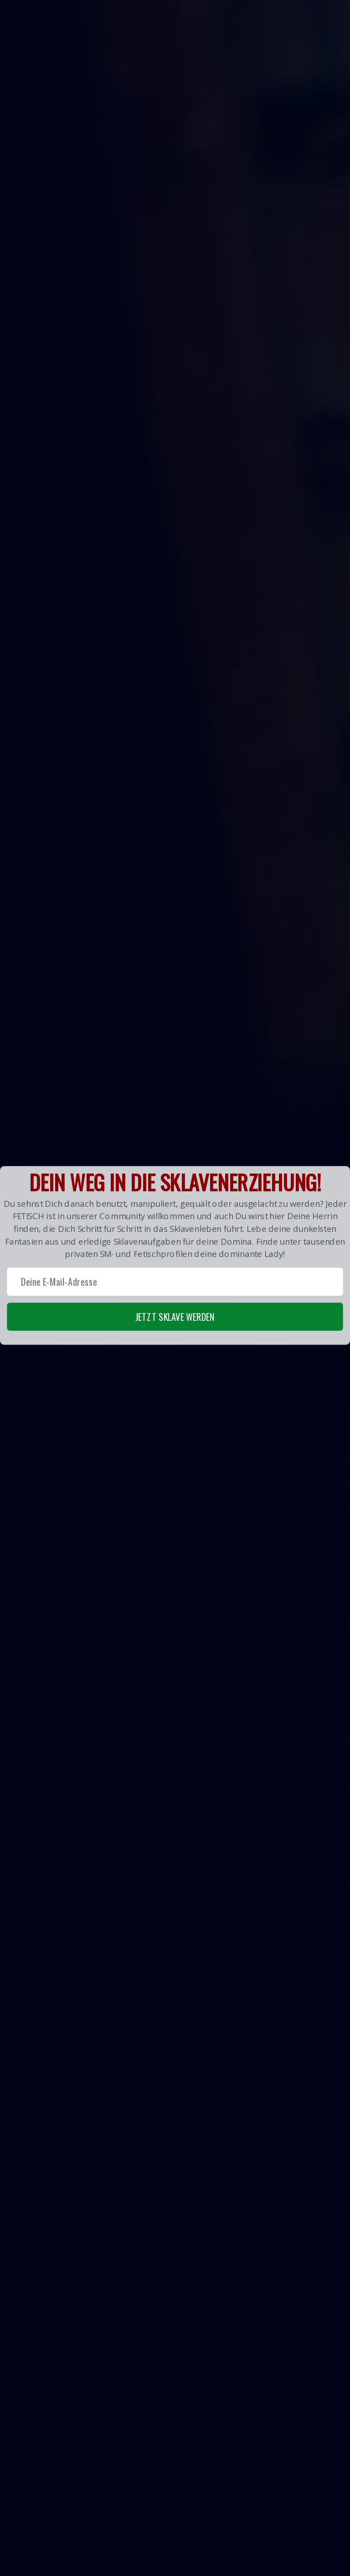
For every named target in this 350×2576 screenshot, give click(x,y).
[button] (175, 1255)
